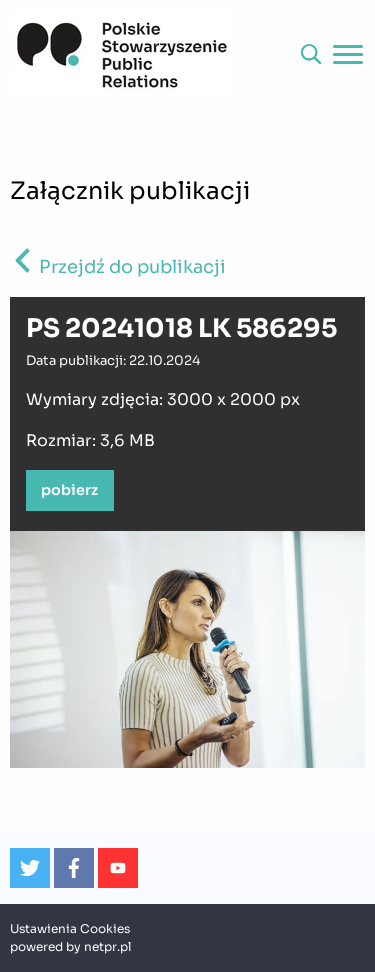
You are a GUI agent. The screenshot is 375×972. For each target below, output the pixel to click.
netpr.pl (107, 946)
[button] (311, 55)
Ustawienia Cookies (70, 928)
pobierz (69, 490)
